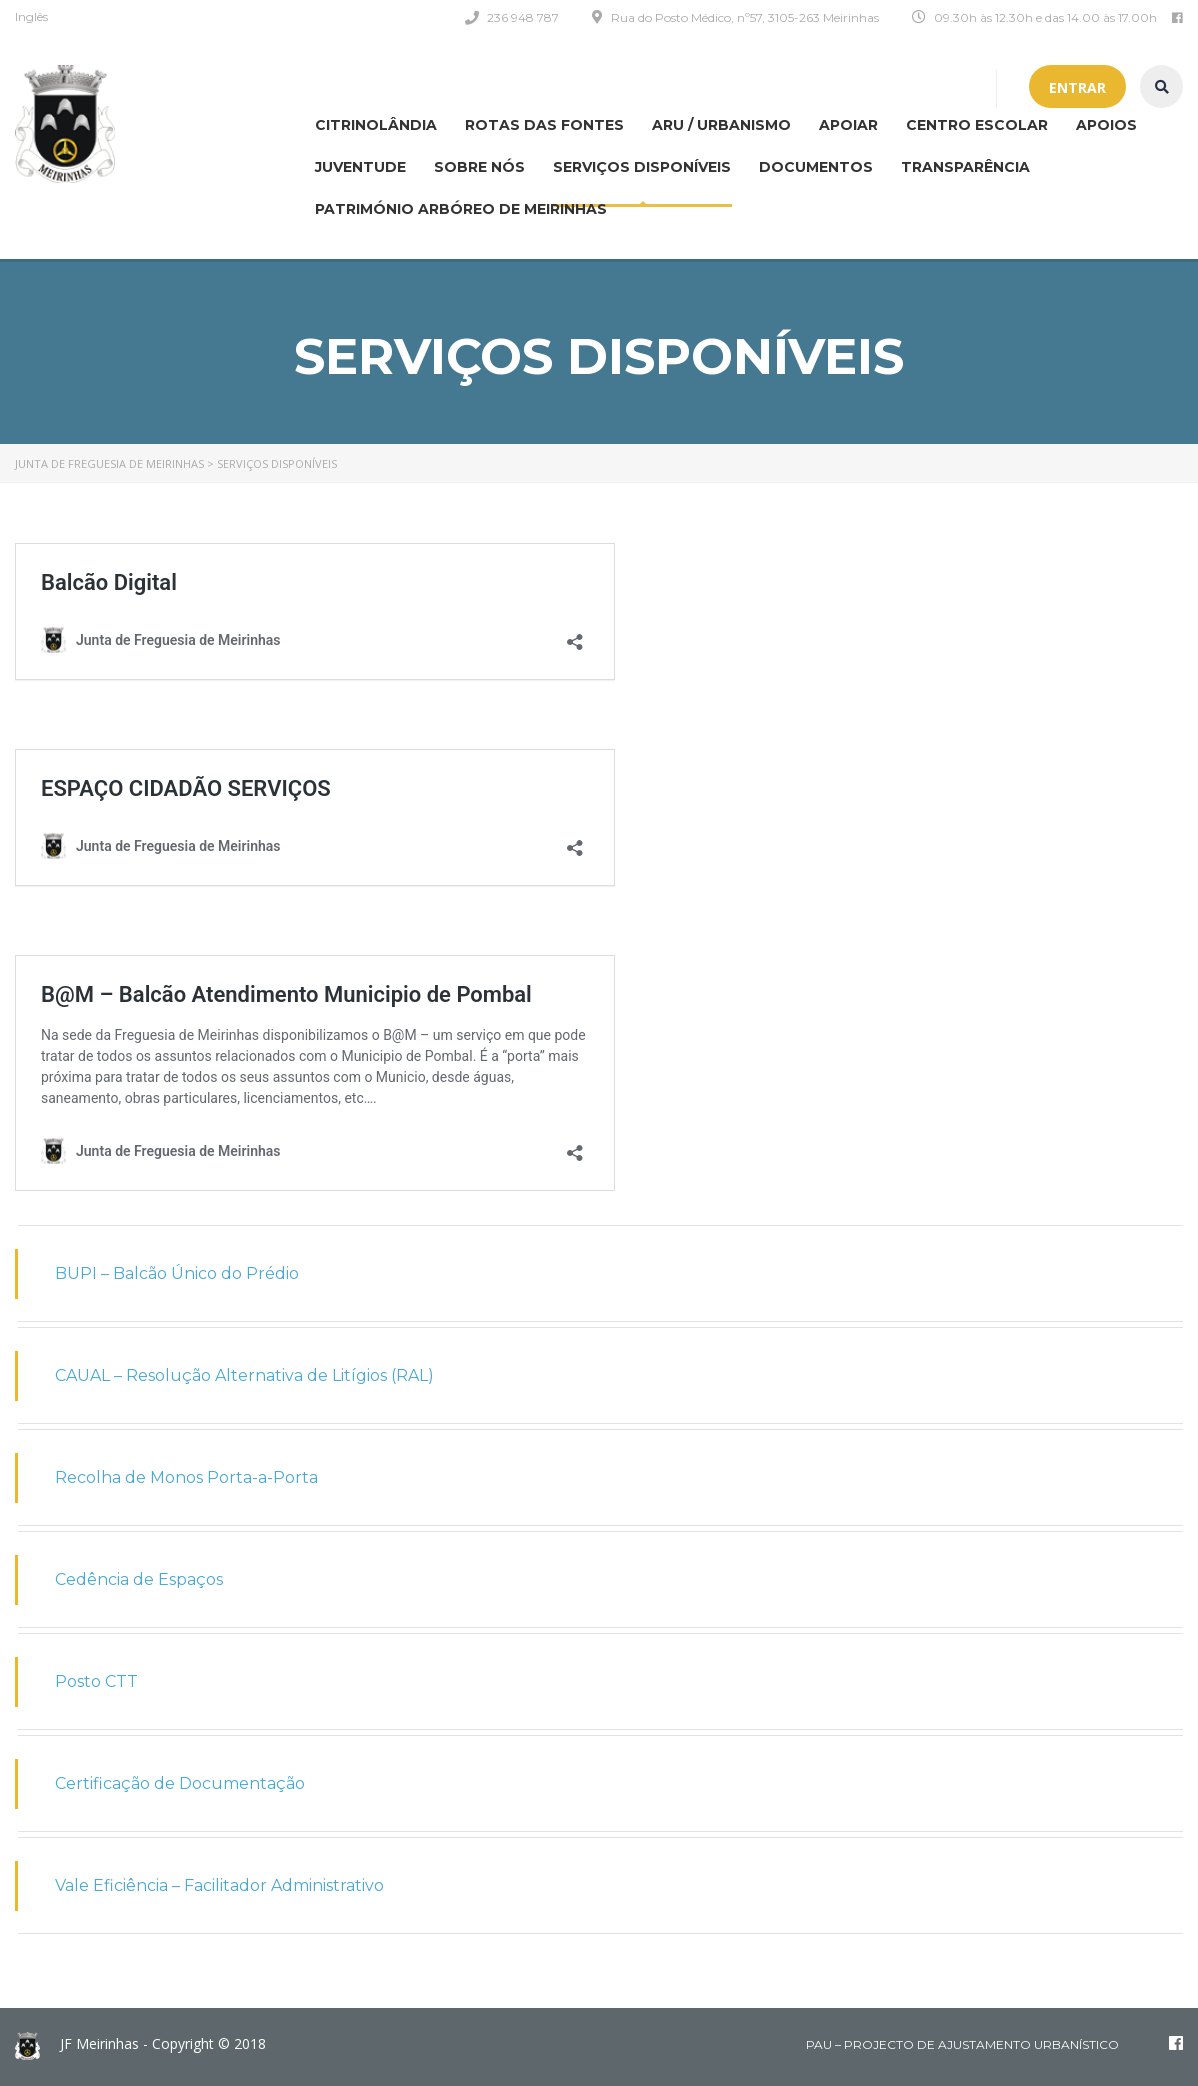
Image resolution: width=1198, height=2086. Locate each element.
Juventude (360, 167)
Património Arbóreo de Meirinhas (461, 209)
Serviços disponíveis (642, 167)
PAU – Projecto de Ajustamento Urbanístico (962, 2044)
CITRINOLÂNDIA (376, 125)
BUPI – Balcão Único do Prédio (177, 1273)
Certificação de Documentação (180, 1783)
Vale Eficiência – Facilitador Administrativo (219, 1885)
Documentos (816, 167)
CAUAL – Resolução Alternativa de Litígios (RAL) (244, 1375)
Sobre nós (479, 167)
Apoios (1106, 125)
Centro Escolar (977, 125)
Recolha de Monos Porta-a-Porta (186, 1477)
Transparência (965, 167)
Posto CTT (96, 1681)
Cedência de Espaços (139, 1579)
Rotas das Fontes (544, 125)
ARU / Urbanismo (721, 125)
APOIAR (848, 125)
